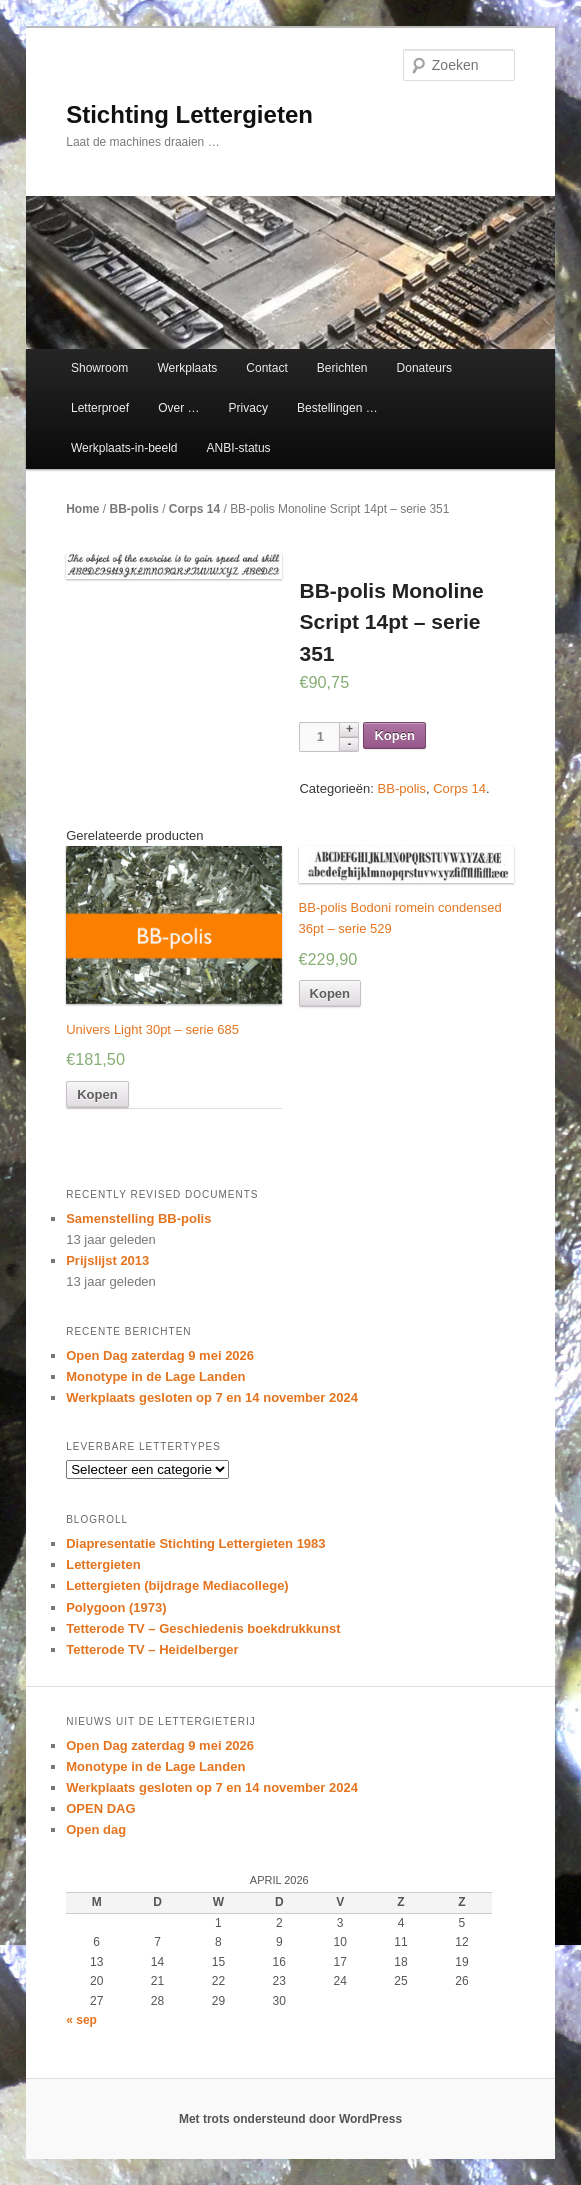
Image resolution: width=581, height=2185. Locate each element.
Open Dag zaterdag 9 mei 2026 (160, 1355)
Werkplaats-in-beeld (124, 448)
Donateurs (424, 368)
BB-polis (134, 509)
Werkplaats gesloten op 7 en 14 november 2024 (212, 1397)
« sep (81, 2020)
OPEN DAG (100, 1808)
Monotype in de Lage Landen (155, 1376)
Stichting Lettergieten (189, 114)
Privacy (248, 408)
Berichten (342, 368)
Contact (266, 368)
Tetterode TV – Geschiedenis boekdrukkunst (203, 1628)
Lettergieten (103, 1564)
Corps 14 (194, 509)
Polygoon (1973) (116, 1607)
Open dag (96, 1829)
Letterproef (100, 408)
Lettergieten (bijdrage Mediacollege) (177, 1585)
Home (82, 509)
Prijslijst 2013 (107, 1260)
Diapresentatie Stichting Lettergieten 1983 (195, 1543)
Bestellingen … (337, 408)
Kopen (394, 735)
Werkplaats (187, 368)
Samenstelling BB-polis (138, 1218)
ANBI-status (239, 448)
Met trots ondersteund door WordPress (290, 2119)
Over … (178, 408)
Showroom (99, 368)
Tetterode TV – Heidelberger (152, 1649)
